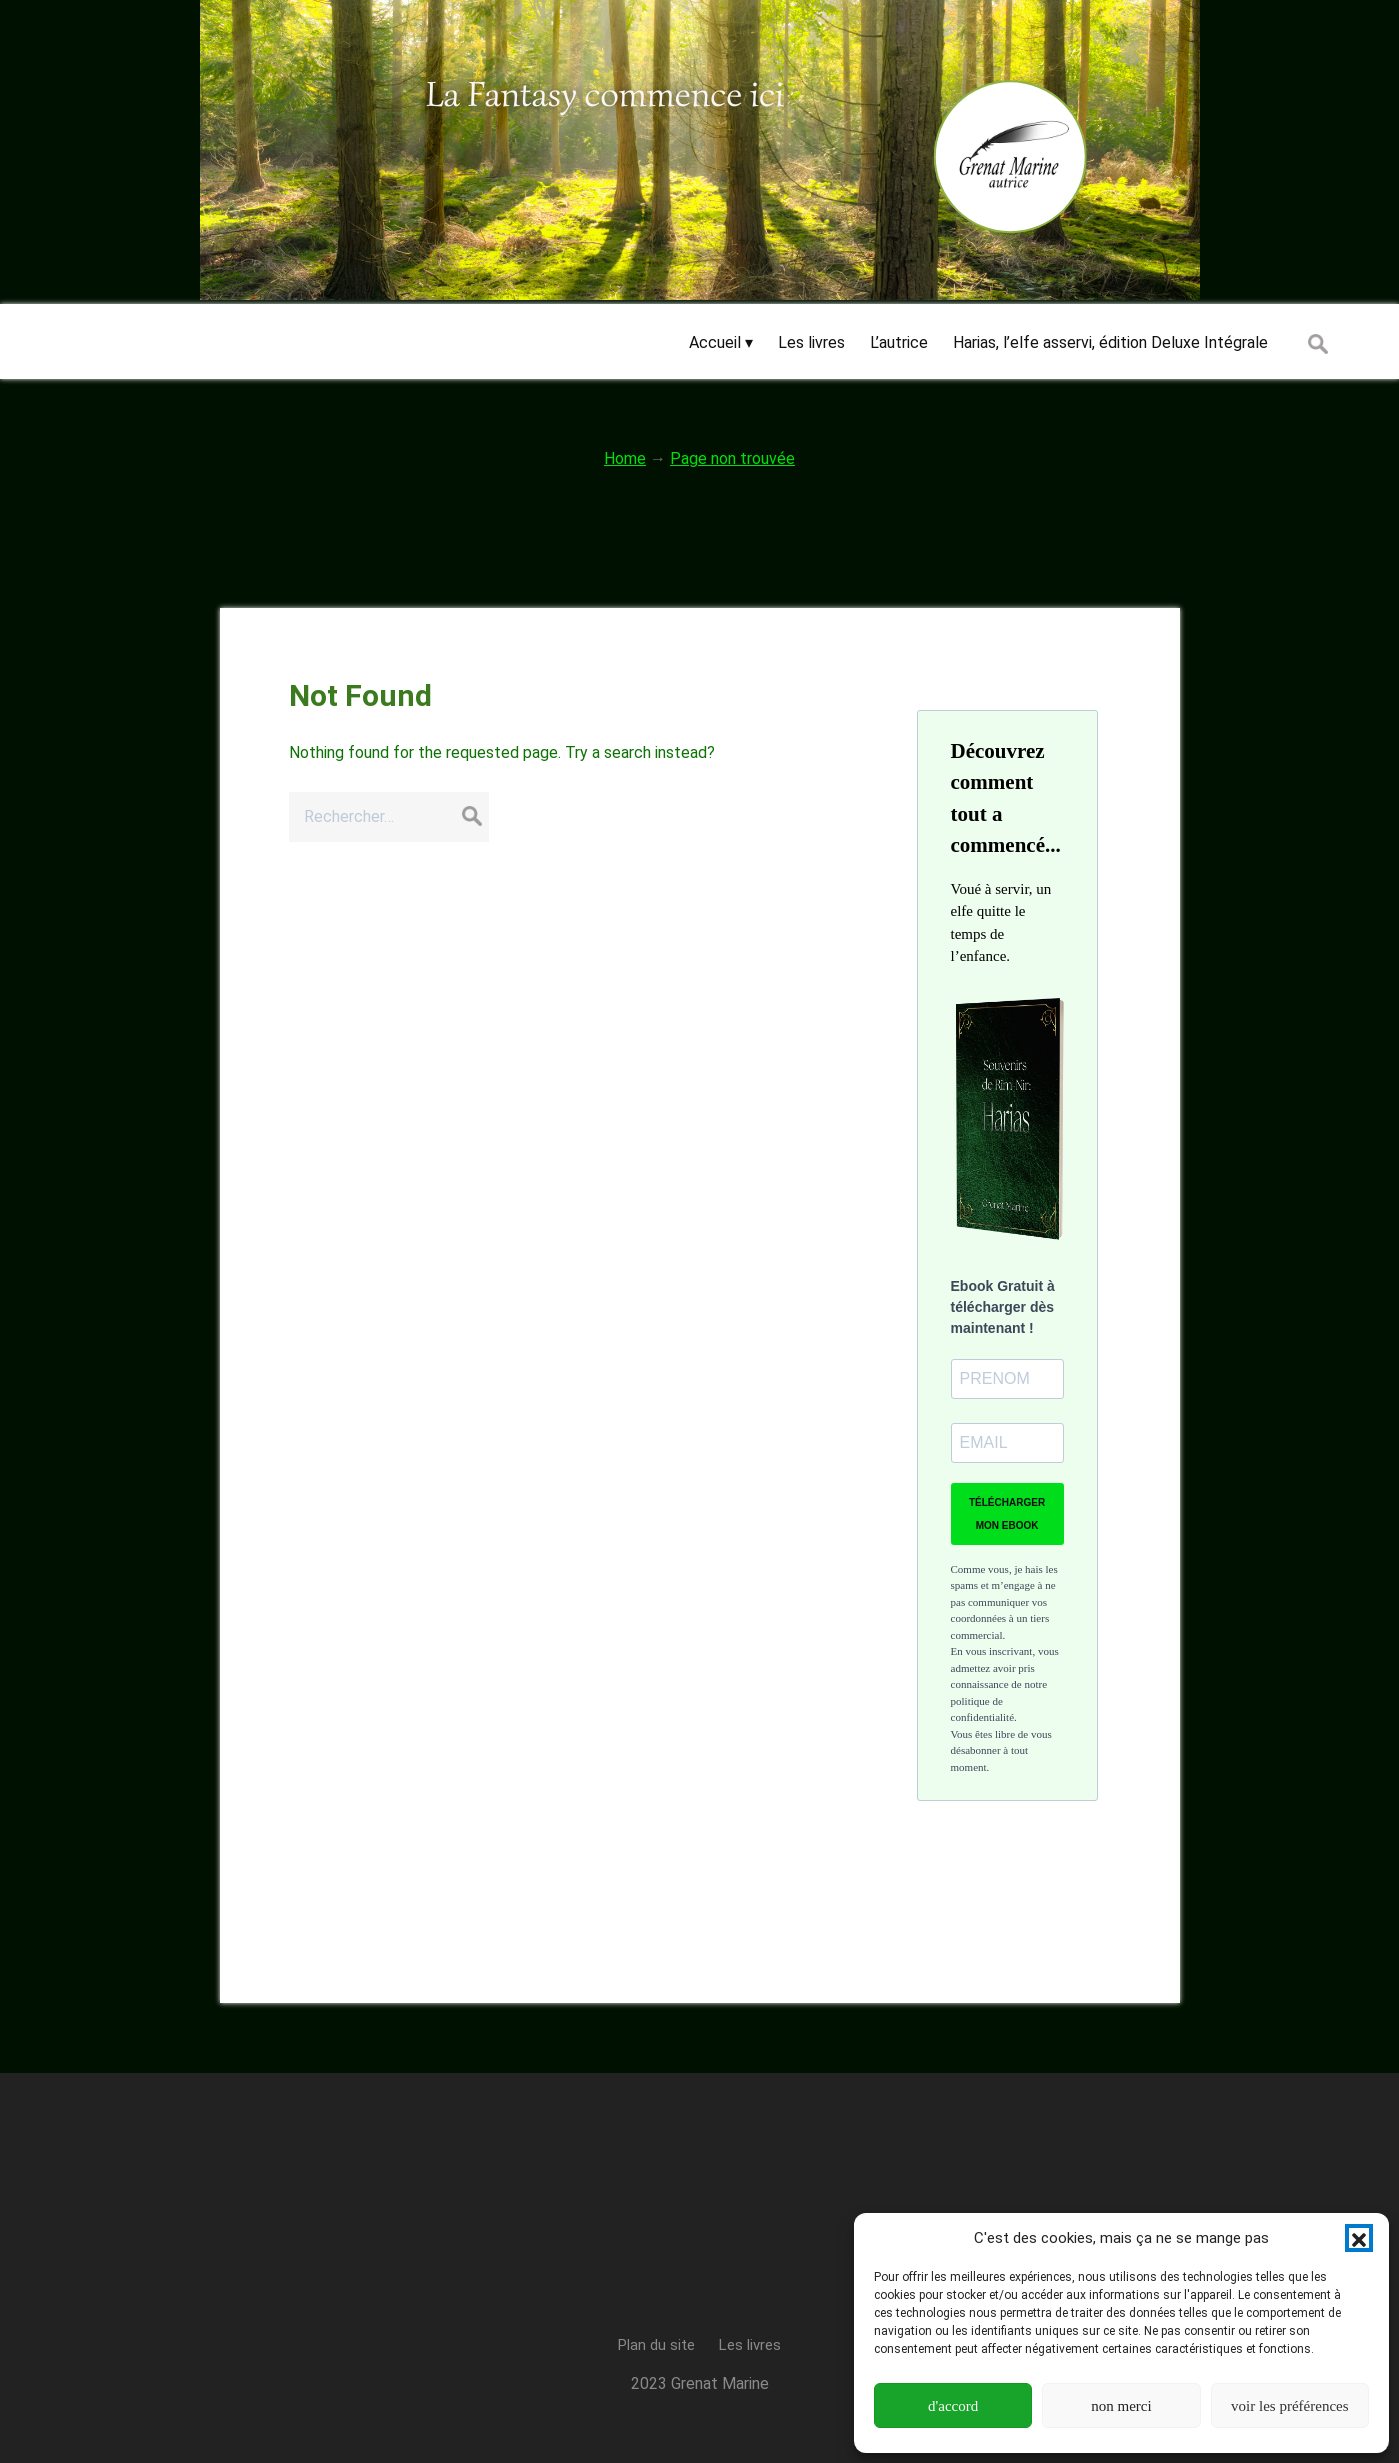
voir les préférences (1289, 2406)
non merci (1121, 2406)
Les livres (750, 2345)
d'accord (953, 2406)
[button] (1359, 2238)
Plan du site (656, 2345)
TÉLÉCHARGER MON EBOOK (1007, 1514)
